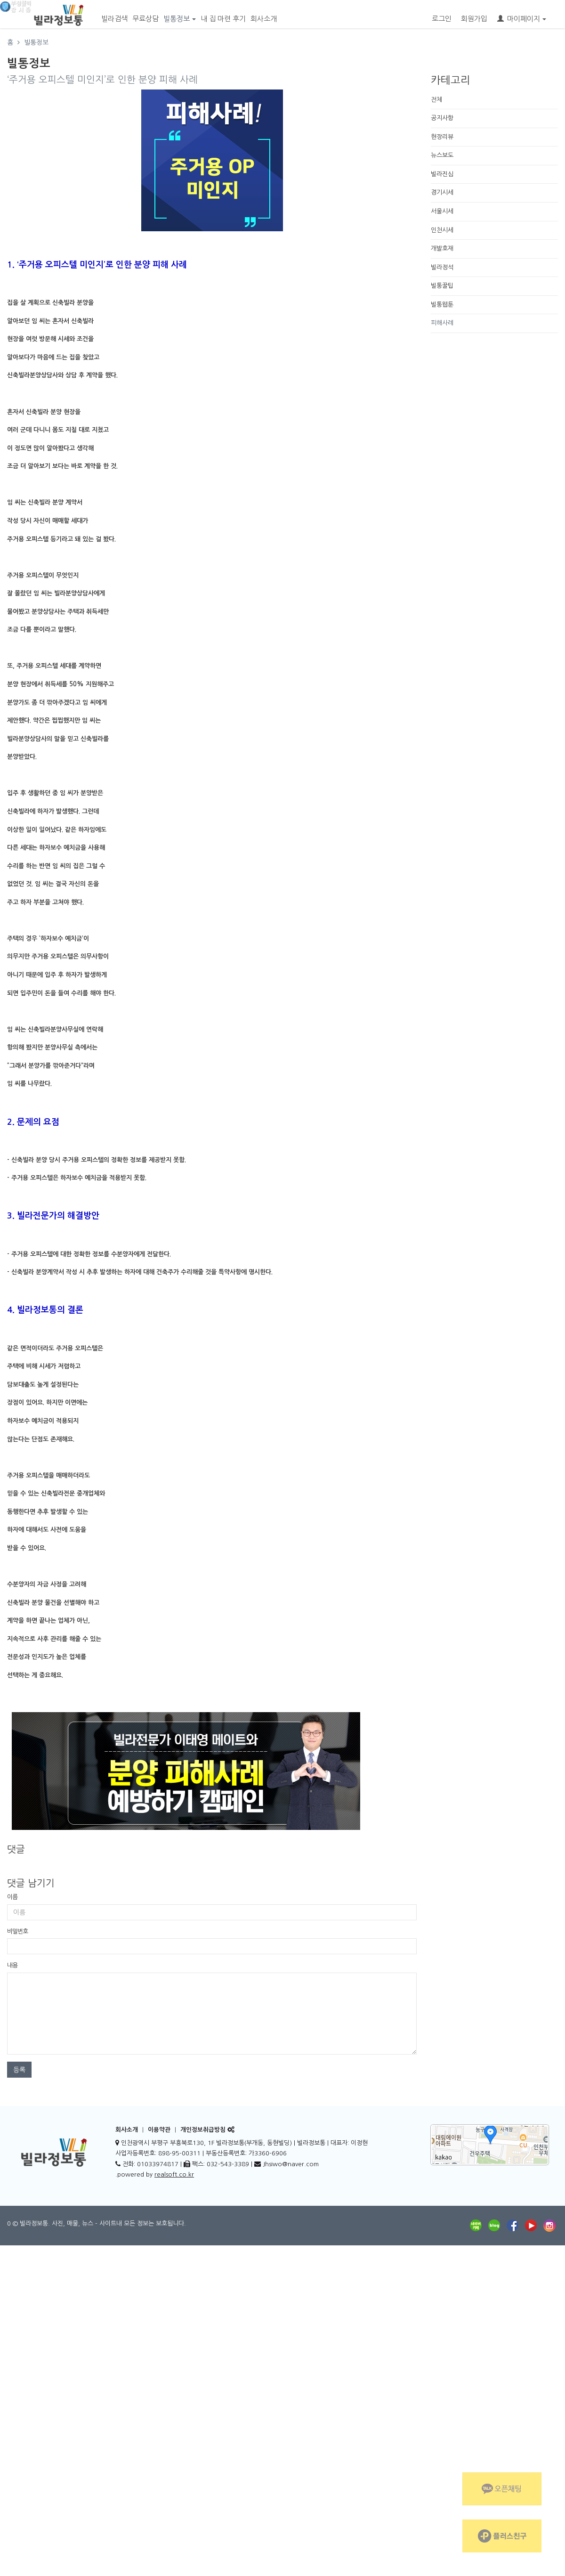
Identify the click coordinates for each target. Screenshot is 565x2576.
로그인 (442, 18)
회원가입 (474, 18)
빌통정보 (179, 18)
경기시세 (442, 192)
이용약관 (159, 2130)
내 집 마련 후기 (223, 18)
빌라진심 (442, 174)
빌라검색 (114, 18)
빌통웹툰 (442, 304)
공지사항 (442, 118)
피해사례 (442, 323)
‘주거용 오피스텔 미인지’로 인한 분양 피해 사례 (102, 79)
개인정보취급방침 (203, 2130)
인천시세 (442, 230)
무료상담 (145, 18)
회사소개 (263, 18)
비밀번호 (17, 1931)
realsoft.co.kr (174, 2174)
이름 (12, 1897)
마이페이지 (522, 18)
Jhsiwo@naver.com (291, 2164)
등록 (19, 2069)
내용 (12, 1965)
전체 (436, 100)
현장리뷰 (442, 137)
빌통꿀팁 (442, 286)
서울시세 (442, 211)
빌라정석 (442, 267)
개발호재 (442, 248)
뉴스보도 (442, 155)
